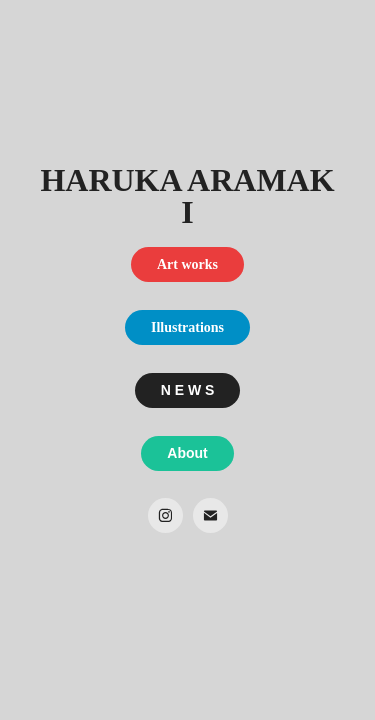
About (187, 453)
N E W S (188, 390)
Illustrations (187, 327)
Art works (187, 264)
